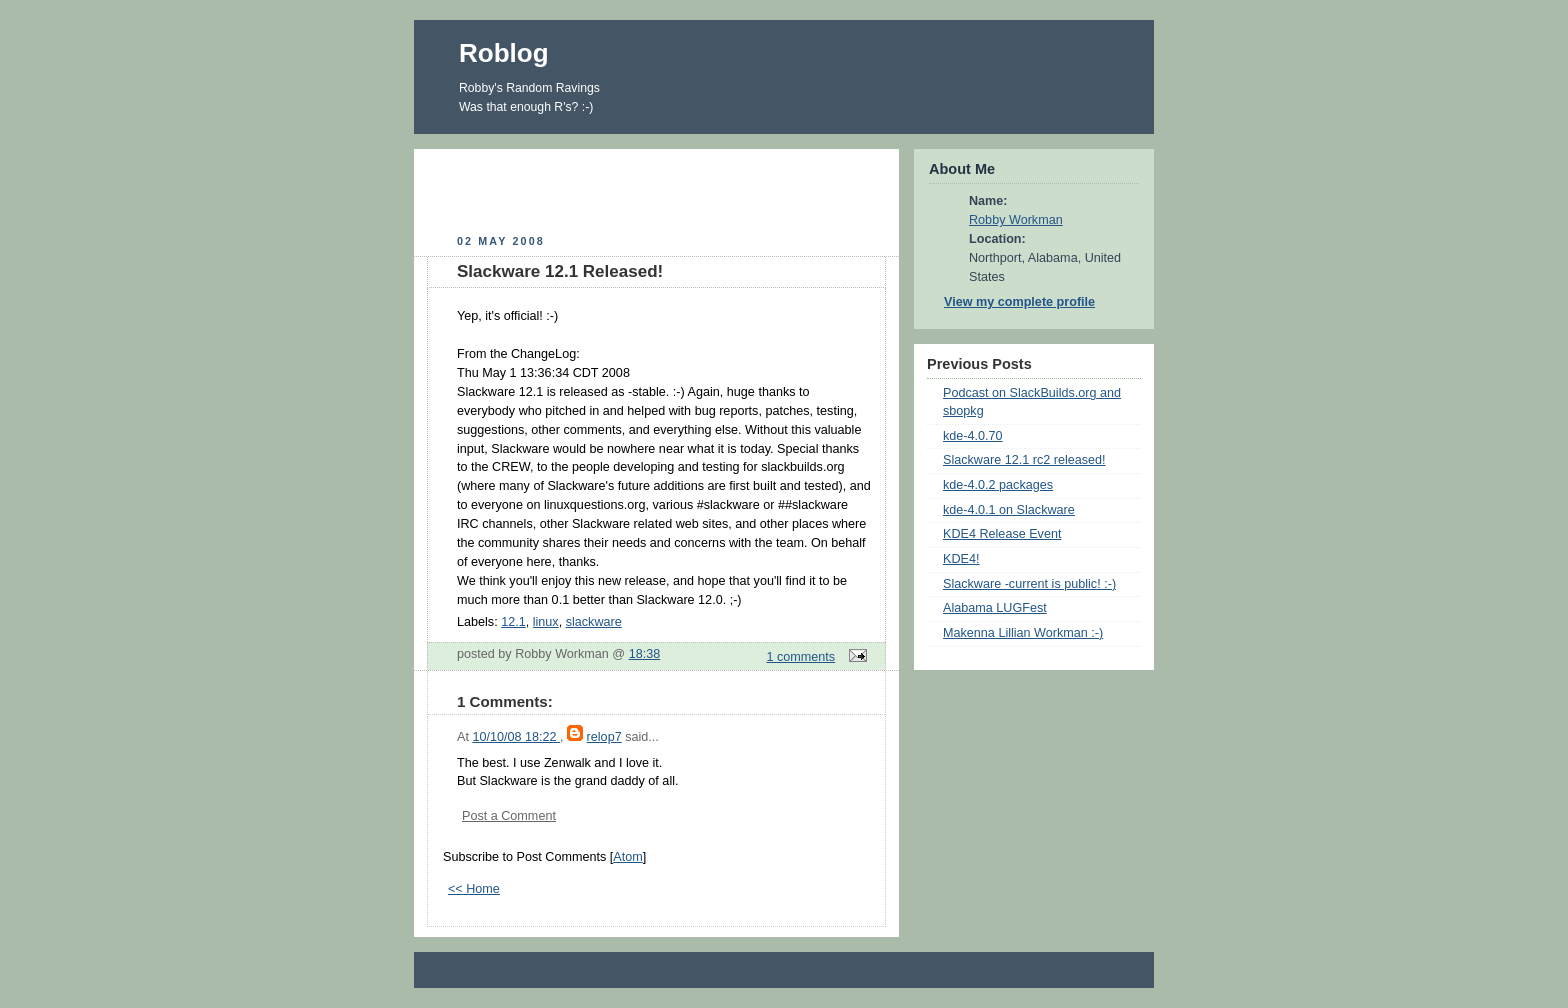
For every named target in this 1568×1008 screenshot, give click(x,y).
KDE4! (961, 559)
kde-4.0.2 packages (998, 485)
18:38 (645, 654)
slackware (594, 622)
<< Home (474, 889)
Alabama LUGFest (995, 608)
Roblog (504, 53)
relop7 (604, 737)
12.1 (513, 622)
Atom (627, 857)
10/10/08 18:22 (516, 737)
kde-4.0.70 (973, 436)
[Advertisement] (657, 189)
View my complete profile (1019, 302)
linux (546, 622)
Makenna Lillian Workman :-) (1023, 633)
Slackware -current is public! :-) (1029, 584)
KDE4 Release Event (1002, 534)
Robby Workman (1016, 220)
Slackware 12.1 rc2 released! (1024, 460)
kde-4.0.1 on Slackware (1009, 510)
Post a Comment (509, 816)
